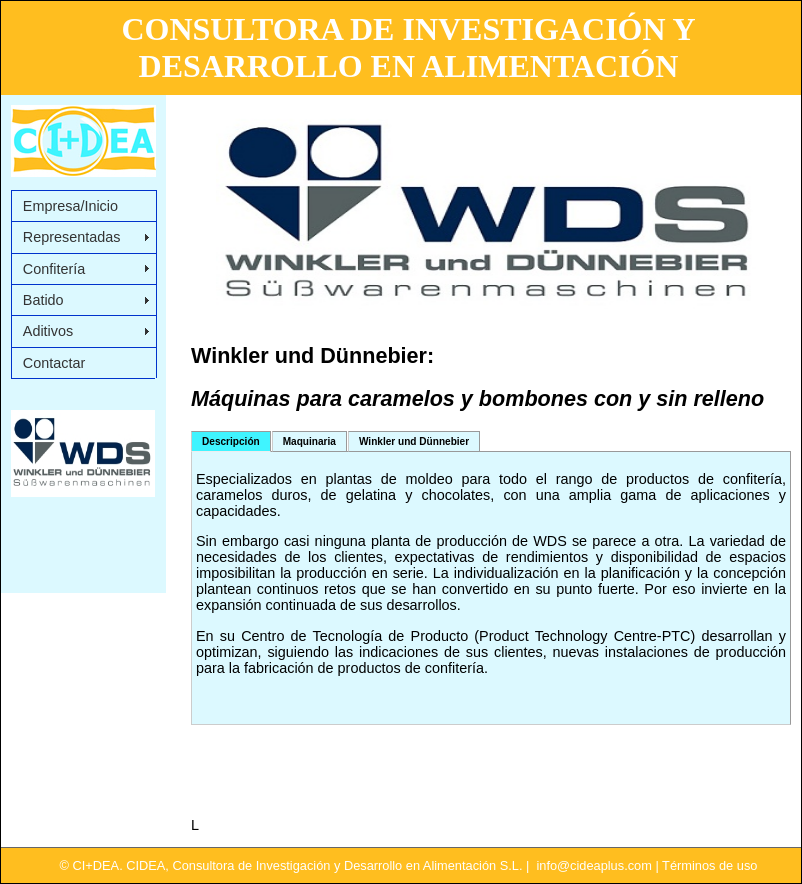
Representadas (72, 237)
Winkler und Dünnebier (414, 441)
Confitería (54, 269)
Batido (43, 300)
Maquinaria (309, 441)
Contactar (54, 363)
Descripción (231, 441)
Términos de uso (709, 865)
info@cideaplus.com (593, 865)
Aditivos (48, 331)
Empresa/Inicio (70, 206)
